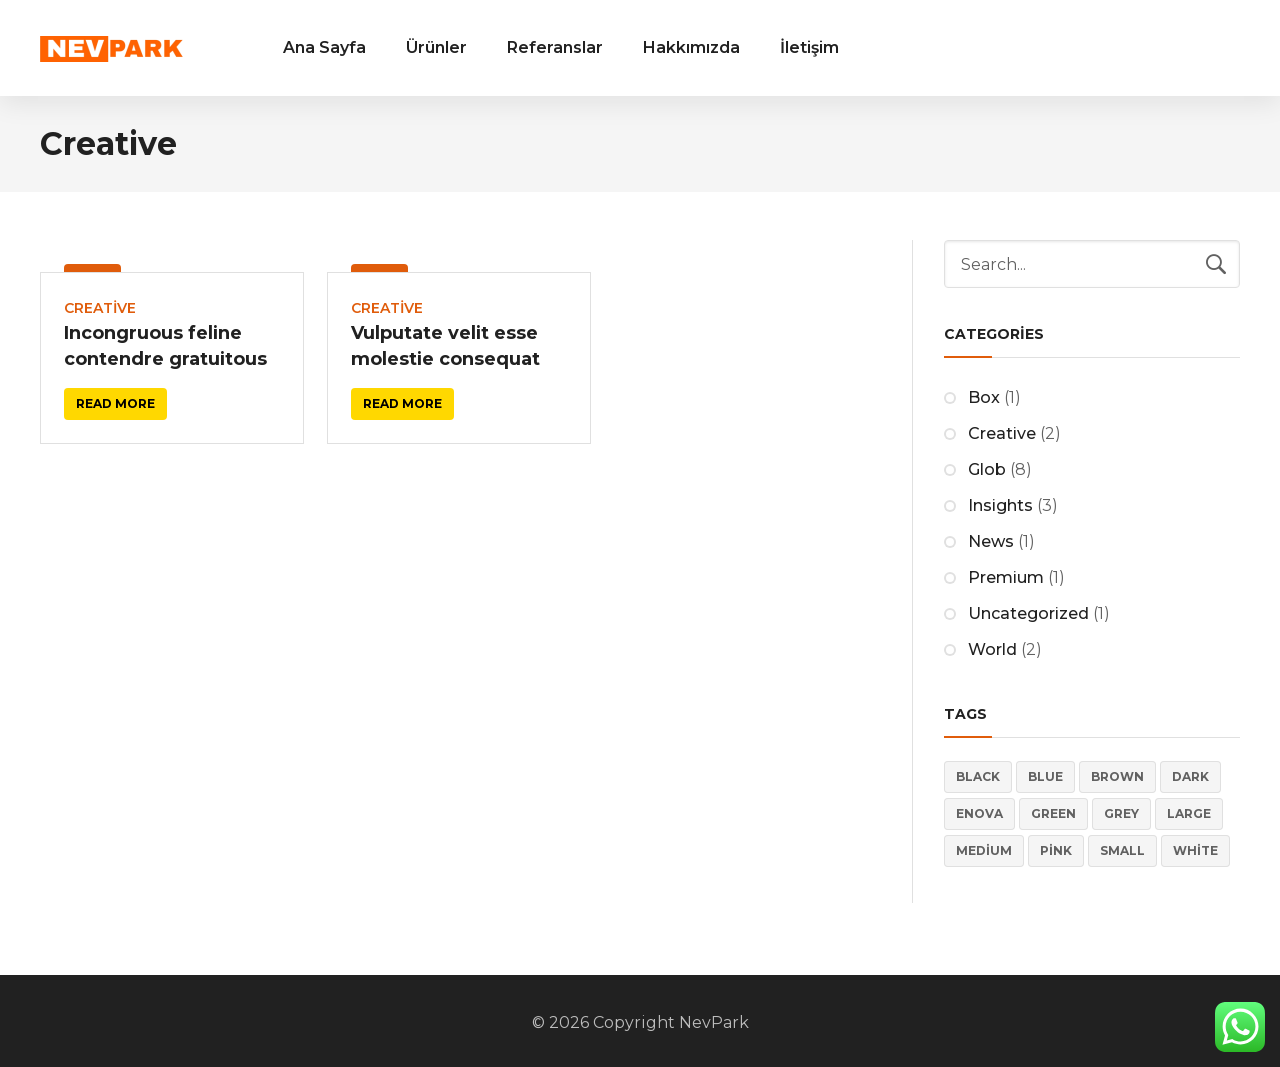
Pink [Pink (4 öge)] (1056, 850)
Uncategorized (1028, 613)
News (991, 541)
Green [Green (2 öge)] (1053, 813)
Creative (100, 308)
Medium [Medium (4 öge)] (984, 850)
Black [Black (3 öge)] (978, 776)
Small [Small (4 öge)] (1122, 850)
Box (984, 397)
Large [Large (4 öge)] (1189, 813)
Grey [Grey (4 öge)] (1121, 813)
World (992, 649)
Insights (1000, 505)
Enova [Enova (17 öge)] (979, 813)
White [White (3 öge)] (1195, 850)
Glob (987, 469)
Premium (1006, 577)
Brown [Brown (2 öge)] (1117, 776)
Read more (115, 403)
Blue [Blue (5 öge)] (1045, 776)
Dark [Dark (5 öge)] (1190, 776)
